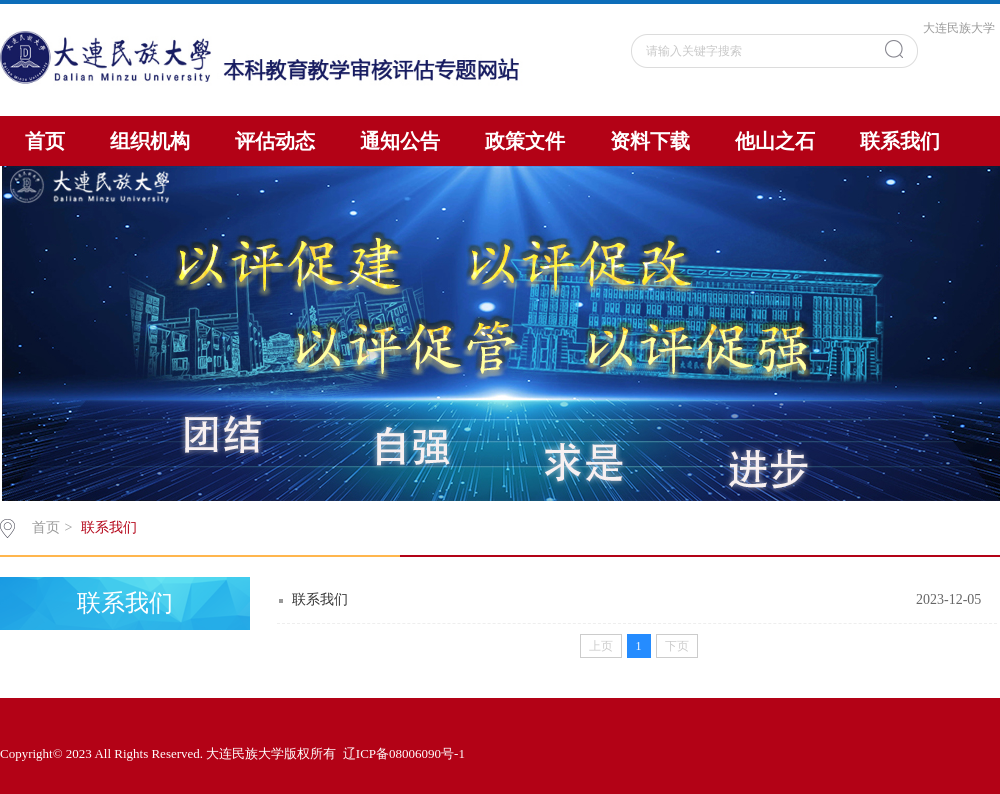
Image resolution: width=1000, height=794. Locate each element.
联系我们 (900, 141)
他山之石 (775, 141)
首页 (45, 141)
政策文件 (525, 141)
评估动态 (275, 141)
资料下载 (650, 141)
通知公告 (400, 141)
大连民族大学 (959, 28)
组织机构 (150, 141)
